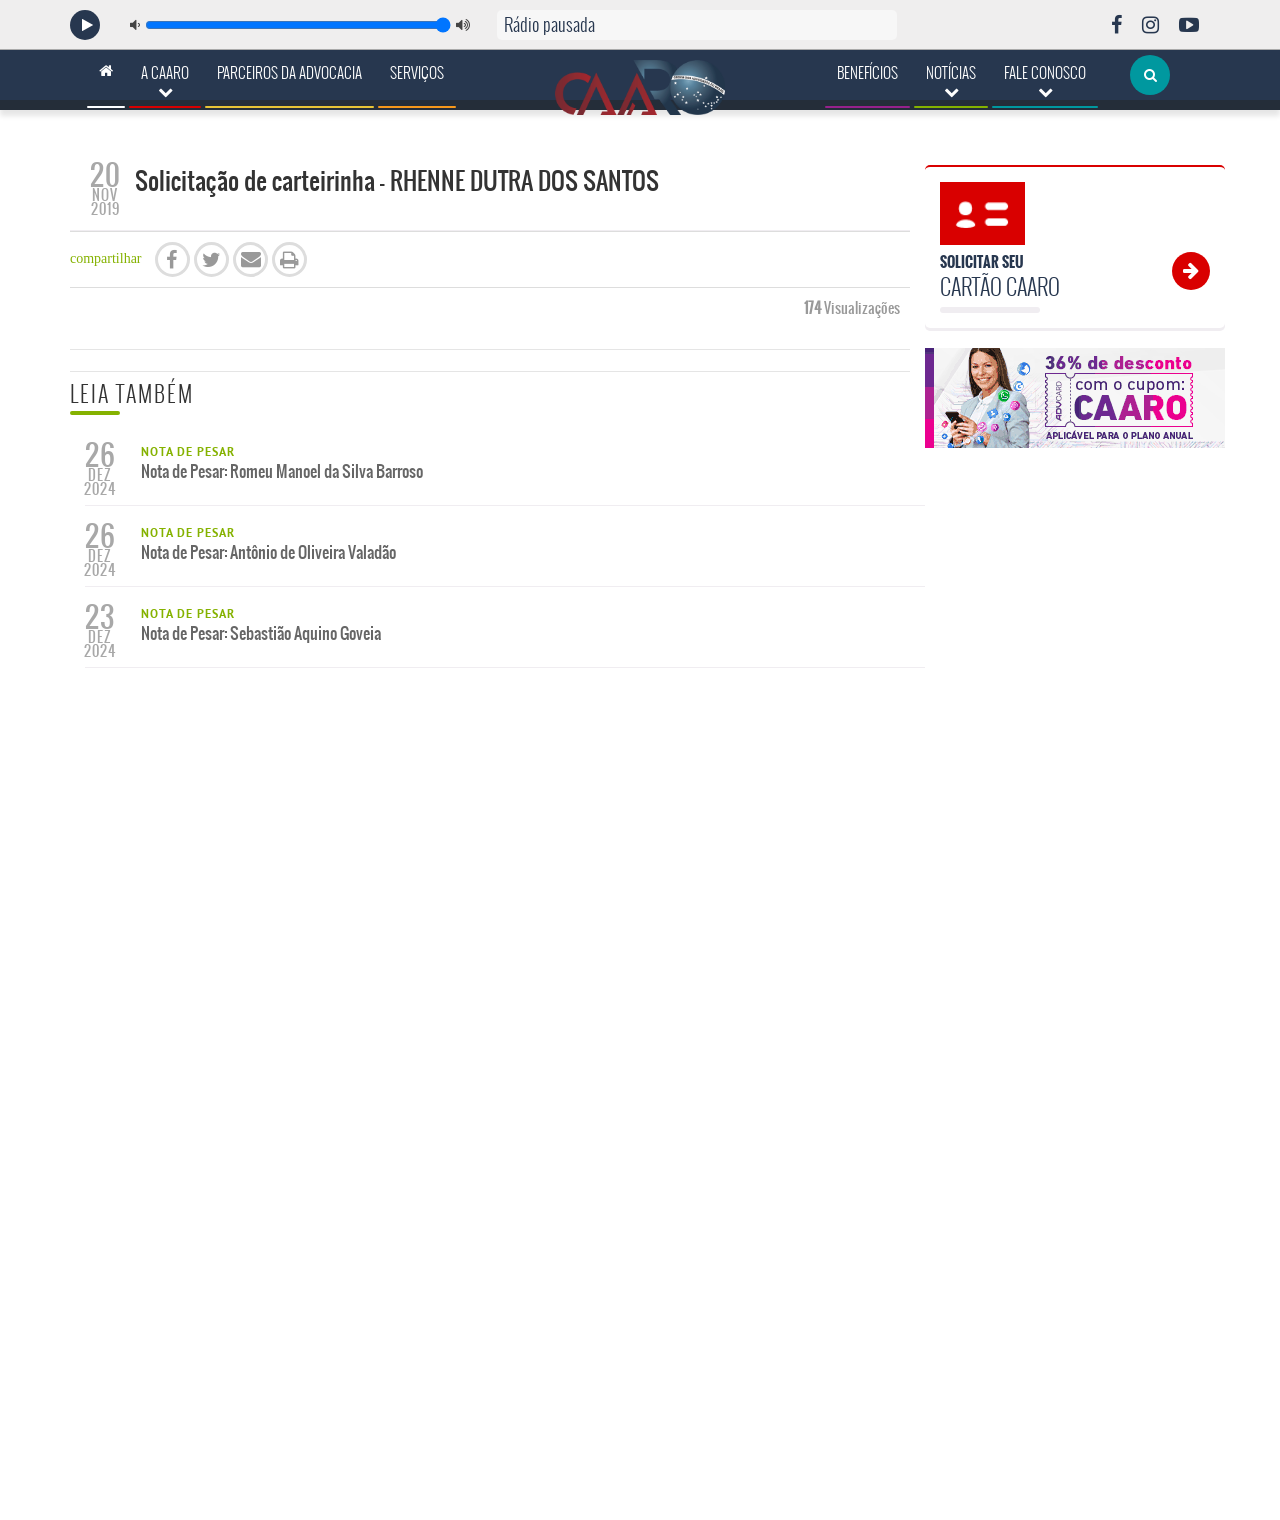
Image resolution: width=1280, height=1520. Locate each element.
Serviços (417, 73)
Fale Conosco (1045, 80)
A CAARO (165, 80)
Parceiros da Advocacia (289, 73)
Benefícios (867, 73)
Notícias (951, 80)
